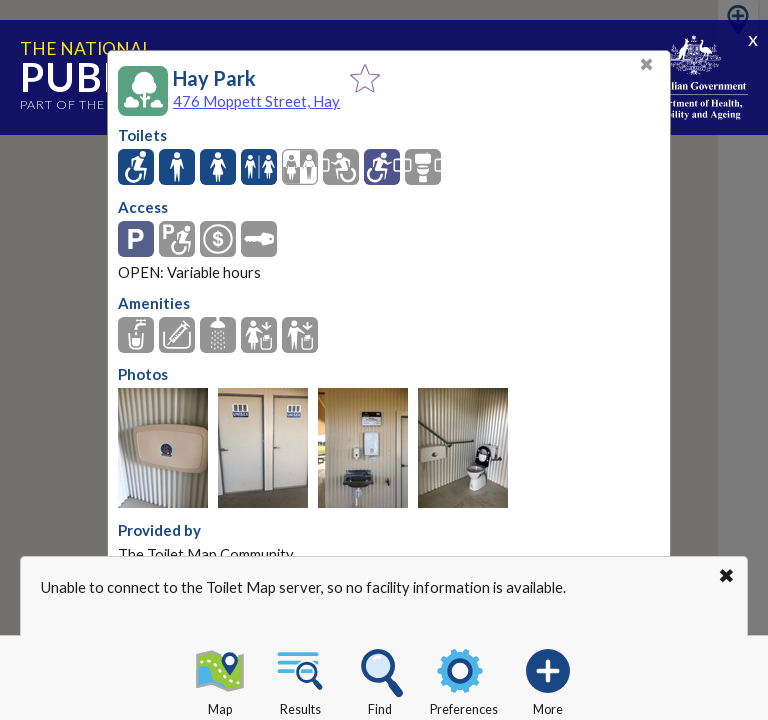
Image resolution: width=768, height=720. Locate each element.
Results (300, 679)
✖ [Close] (646, 64)
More (548, 679)
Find (380, 679)
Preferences (464, 679)
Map (220, 679)
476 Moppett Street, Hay (256, 101)
